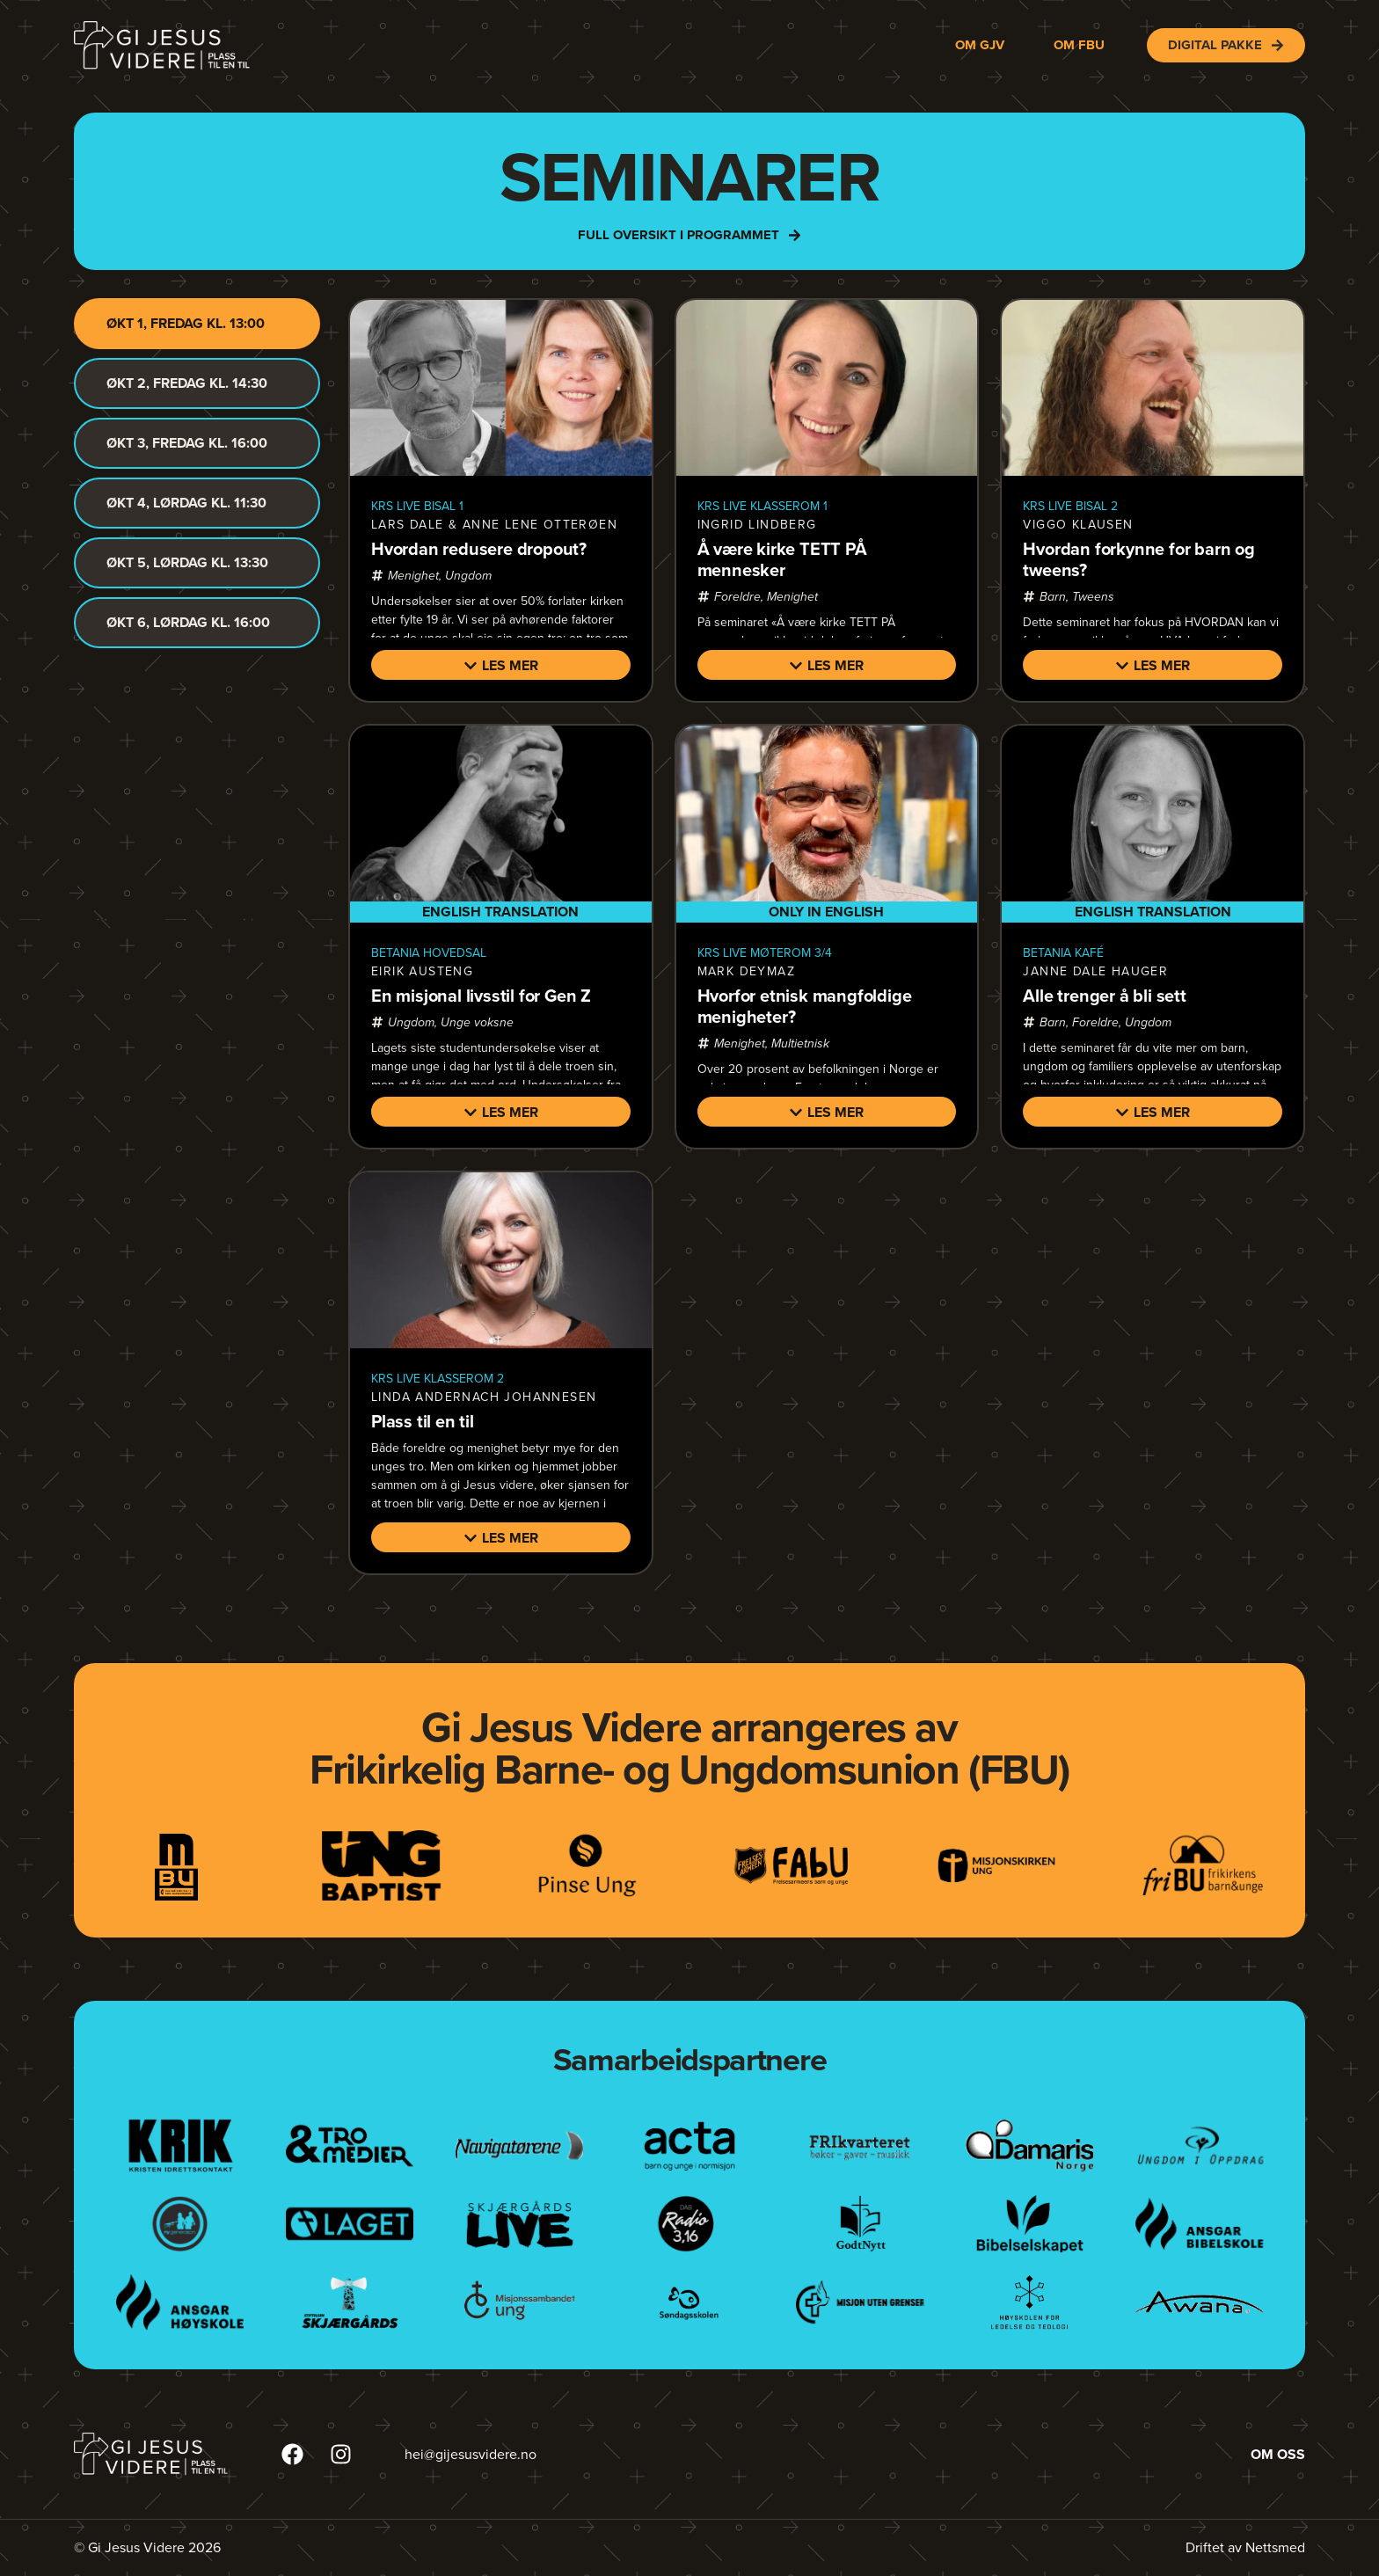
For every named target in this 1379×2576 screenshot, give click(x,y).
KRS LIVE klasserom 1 (762, 506)
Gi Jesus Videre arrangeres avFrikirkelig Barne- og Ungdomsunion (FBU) (689, 1747)
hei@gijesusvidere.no (470, 2454)
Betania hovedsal (428, 953)
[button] (501, 665)
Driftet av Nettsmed (1245, 2547)
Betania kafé (1063, 953)
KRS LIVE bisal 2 (1070, 506)
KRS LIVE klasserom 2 (437, 1378)
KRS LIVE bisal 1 (417, 506)
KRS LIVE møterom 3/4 (764, 953)
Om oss (1278, 2454)
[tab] (197, 323)
